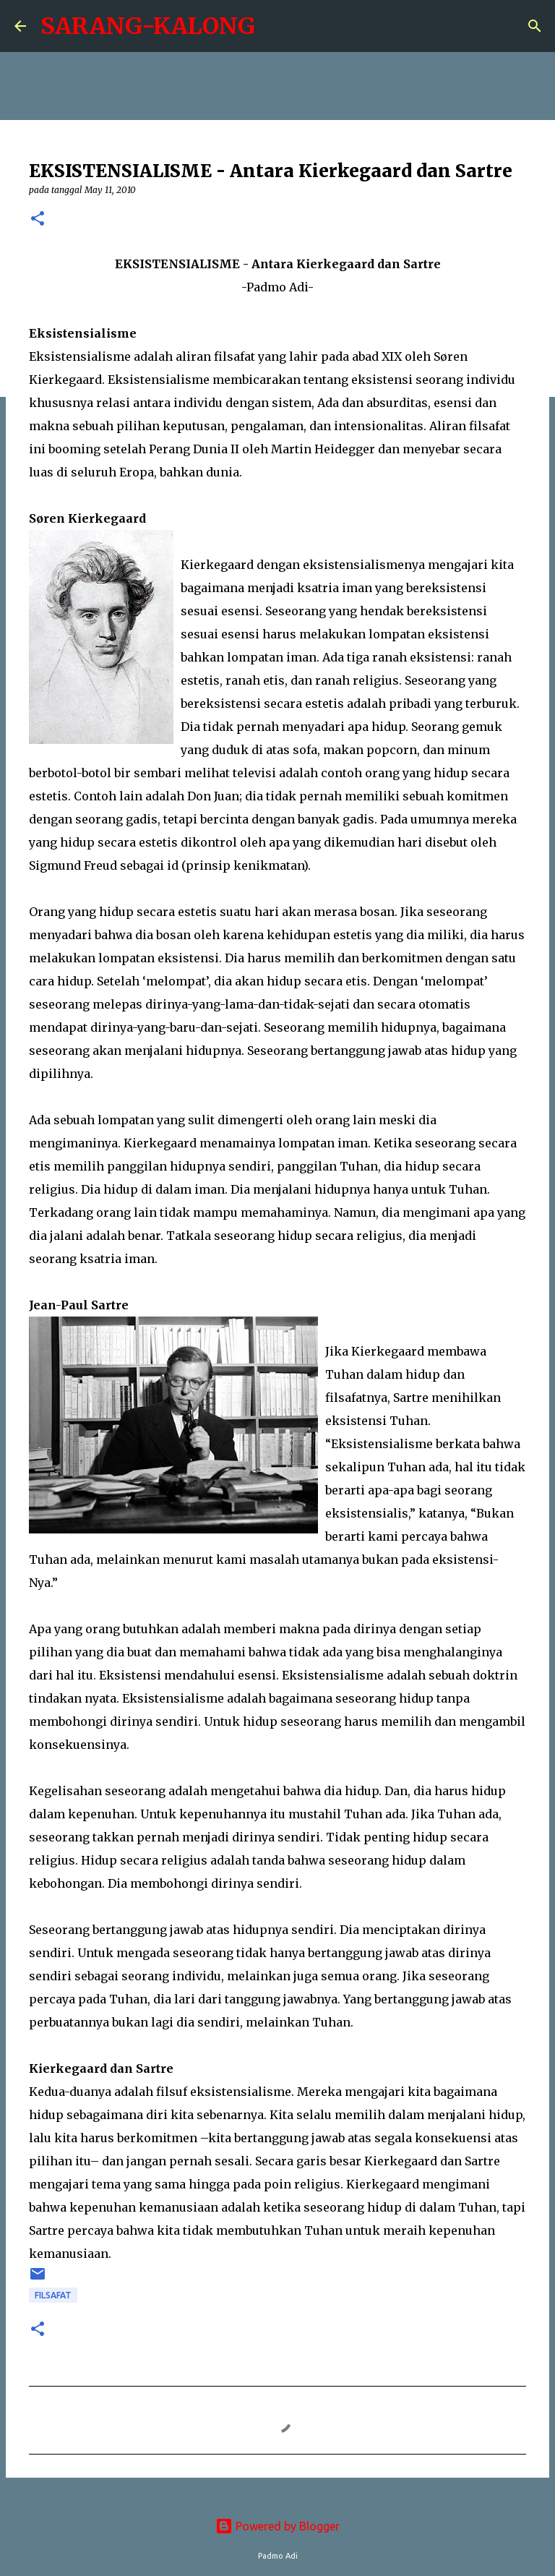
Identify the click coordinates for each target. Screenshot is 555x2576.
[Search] (534, 26)
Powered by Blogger (277, 2526)
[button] (37, 219)
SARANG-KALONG (147, 26)
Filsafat (53, 2295)
